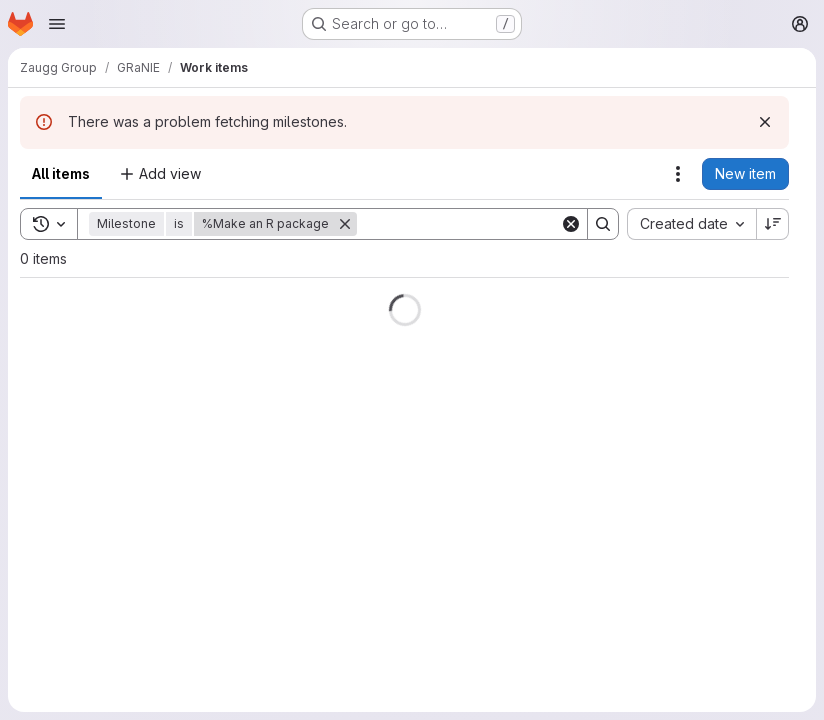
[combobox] (691, 224)
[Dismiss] (765, 122)
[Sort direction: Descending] (773, 224)
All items (61, 173)
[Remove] (345, 224)
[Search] (481, 224)
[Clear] (571, 224)
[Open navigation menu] (57, 24)
